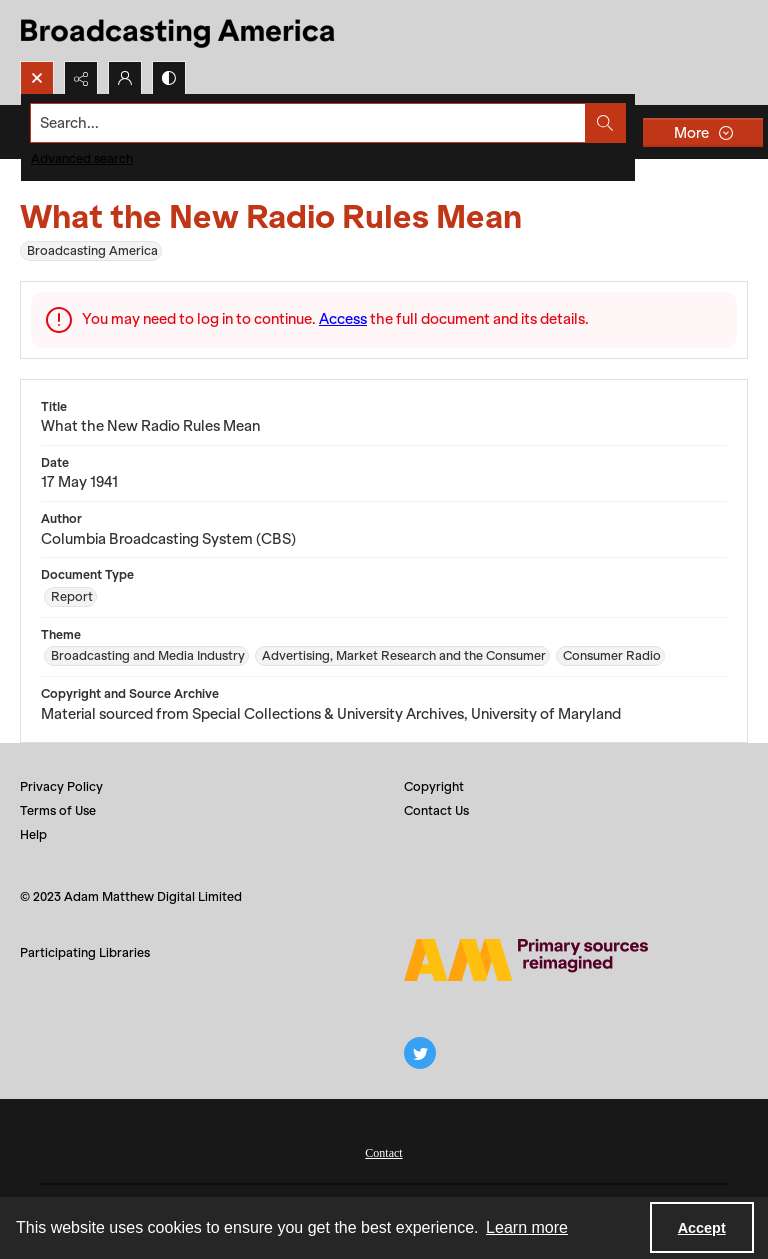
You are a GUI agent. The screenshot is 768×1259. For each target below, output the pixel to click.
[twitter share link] (420, 1053)
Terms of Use (58, 810)
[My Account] (125, 78)
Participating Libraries (85, 952)
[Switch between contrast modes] (169, 78)
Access (343, 319)
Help (33, 834)
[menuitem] (383, 1151)
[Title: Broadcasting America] (179, 30)
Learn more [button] (527, 1227)
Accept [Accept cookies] (702, 1228)
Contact (383, 1153)
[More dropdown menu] (703, 132)
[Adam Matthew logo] (526, 960)
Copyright (434, 786)
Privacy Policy (61, 786)
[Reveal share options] (81, 78)
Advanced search (82, 158)
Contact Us (436, 810)
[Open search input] (37, 78)
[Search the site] (308, 123)
